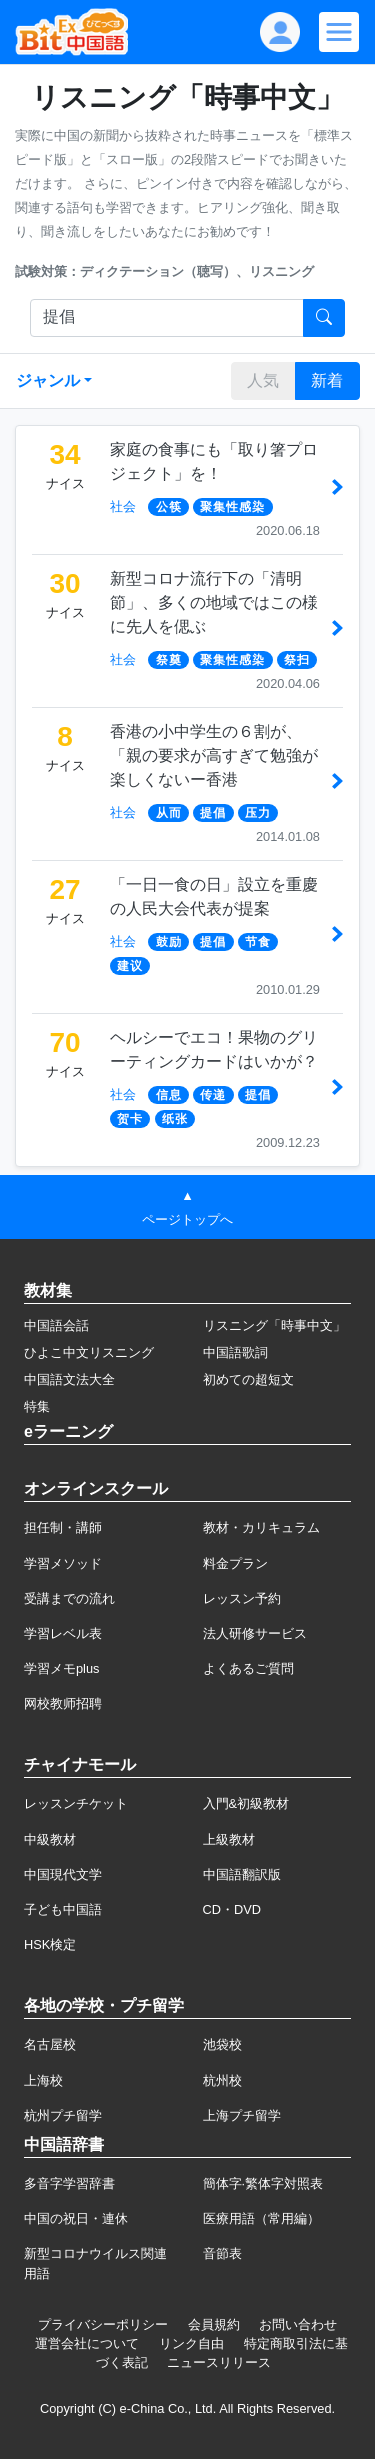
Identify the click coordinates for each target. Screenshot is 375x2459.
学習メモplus (61, 1668)
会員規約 (214, 2324)
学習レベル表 (63, 1633)
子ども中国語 (63, 1909)
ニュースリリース (219, 2362)
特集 (37, 1406)
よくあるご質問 (248, 1668)
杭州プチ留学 (63, 2115)
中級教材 (50, 1839)
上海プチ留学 (242, 2115)
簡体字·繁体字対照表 (263, 2183)
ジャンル (48, 380)
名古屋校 (50, 2044)
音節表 (222, 2253)
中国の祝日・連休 (76, 2218)
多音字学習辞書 (69, 2183)
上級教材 (229, 1839)
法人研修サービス (255, 1633)
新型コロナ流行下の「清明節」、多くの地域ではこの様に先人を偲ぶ (214, 602)
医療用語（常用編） (261, 2218)
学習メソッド (63, 1563)
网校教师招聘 (63, 1703)
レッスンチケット (76, 1803)
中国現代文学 (63, 1874)
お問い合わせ (298, 2324)
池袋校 (222, 2044)
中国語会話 (56, 1325)
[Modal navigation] (339, 32)
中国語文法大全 (69, 1379)
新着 (327, 380)
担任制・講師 (63, 1527)
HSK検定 (50, 1944)
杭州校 (222, 2080)
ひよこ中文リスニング (89, 1352)
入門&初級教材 (246, 1803)
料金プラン (235, 1563)
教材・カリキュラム (261, 1527)
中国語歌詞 (235, 1352)
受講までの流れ (69, 1598)
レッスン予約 (242, 1598)
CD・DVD (232, 1909)
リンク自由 (191, 2343)
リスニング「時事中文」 (274, 1325)
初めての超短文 (248, 1379)
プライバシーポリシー (103, 2324)
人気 (263, 380)
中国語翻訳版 (242, 1874)
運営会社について (87, 2343)
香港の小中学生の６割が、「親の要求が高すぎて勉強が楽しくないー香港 (214, 755)
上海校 (43, 2080)
